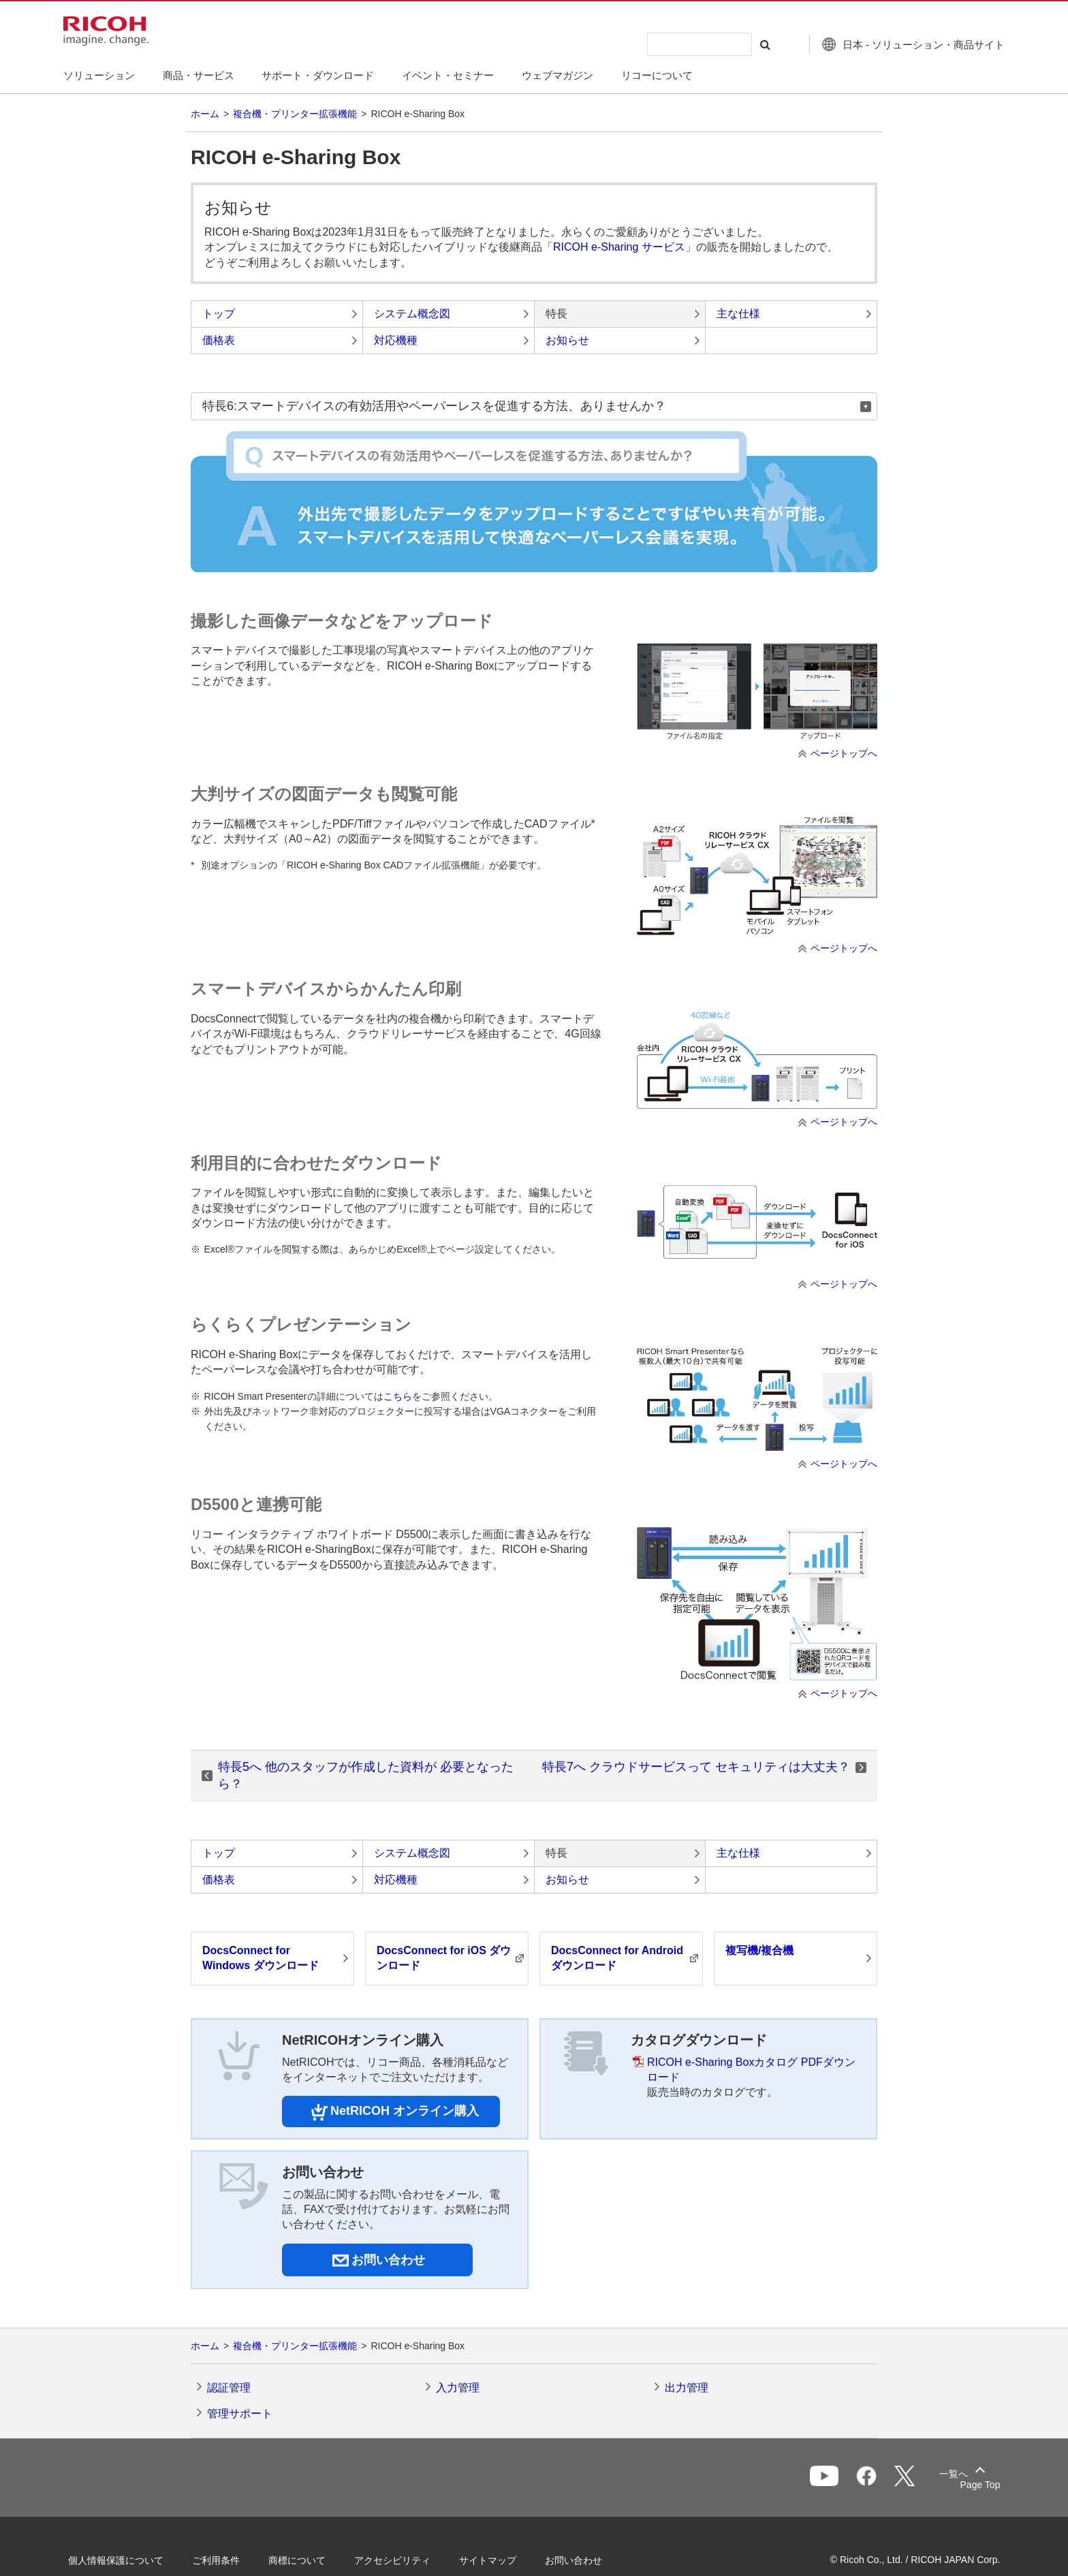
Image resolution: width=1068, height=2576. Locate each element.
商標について (306, 2559)
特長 (556, 313)
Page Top (970, 2484)
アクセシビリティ (402, 2559)
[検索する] (754, 44)
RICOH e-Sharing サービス (619, 247)
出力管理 (686, 2387)
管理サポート (239, 2413)
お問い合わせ (583, 2559)
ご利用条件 (225, 2559)
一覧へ (919, 2478)
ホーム (205, 113)
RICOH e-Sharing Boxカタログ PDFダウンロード (751, 2069)
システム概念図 (412, 313)
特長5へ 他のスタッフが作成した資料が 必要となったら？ (366, 1775)
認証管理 (229, 2387)
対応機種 (396, 340)
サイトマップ (497, 2559)
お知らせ (567, 340)
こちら (397, 1396)
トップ (218, 313)
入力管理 (458, 2387)
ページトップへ (844, 753)
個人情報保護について (125, 2559)
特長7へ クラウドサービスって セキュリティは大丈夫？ (696, 1767)
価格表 (218, 340)
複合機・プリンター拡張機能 (295, 113)
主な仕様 (738, 313)
